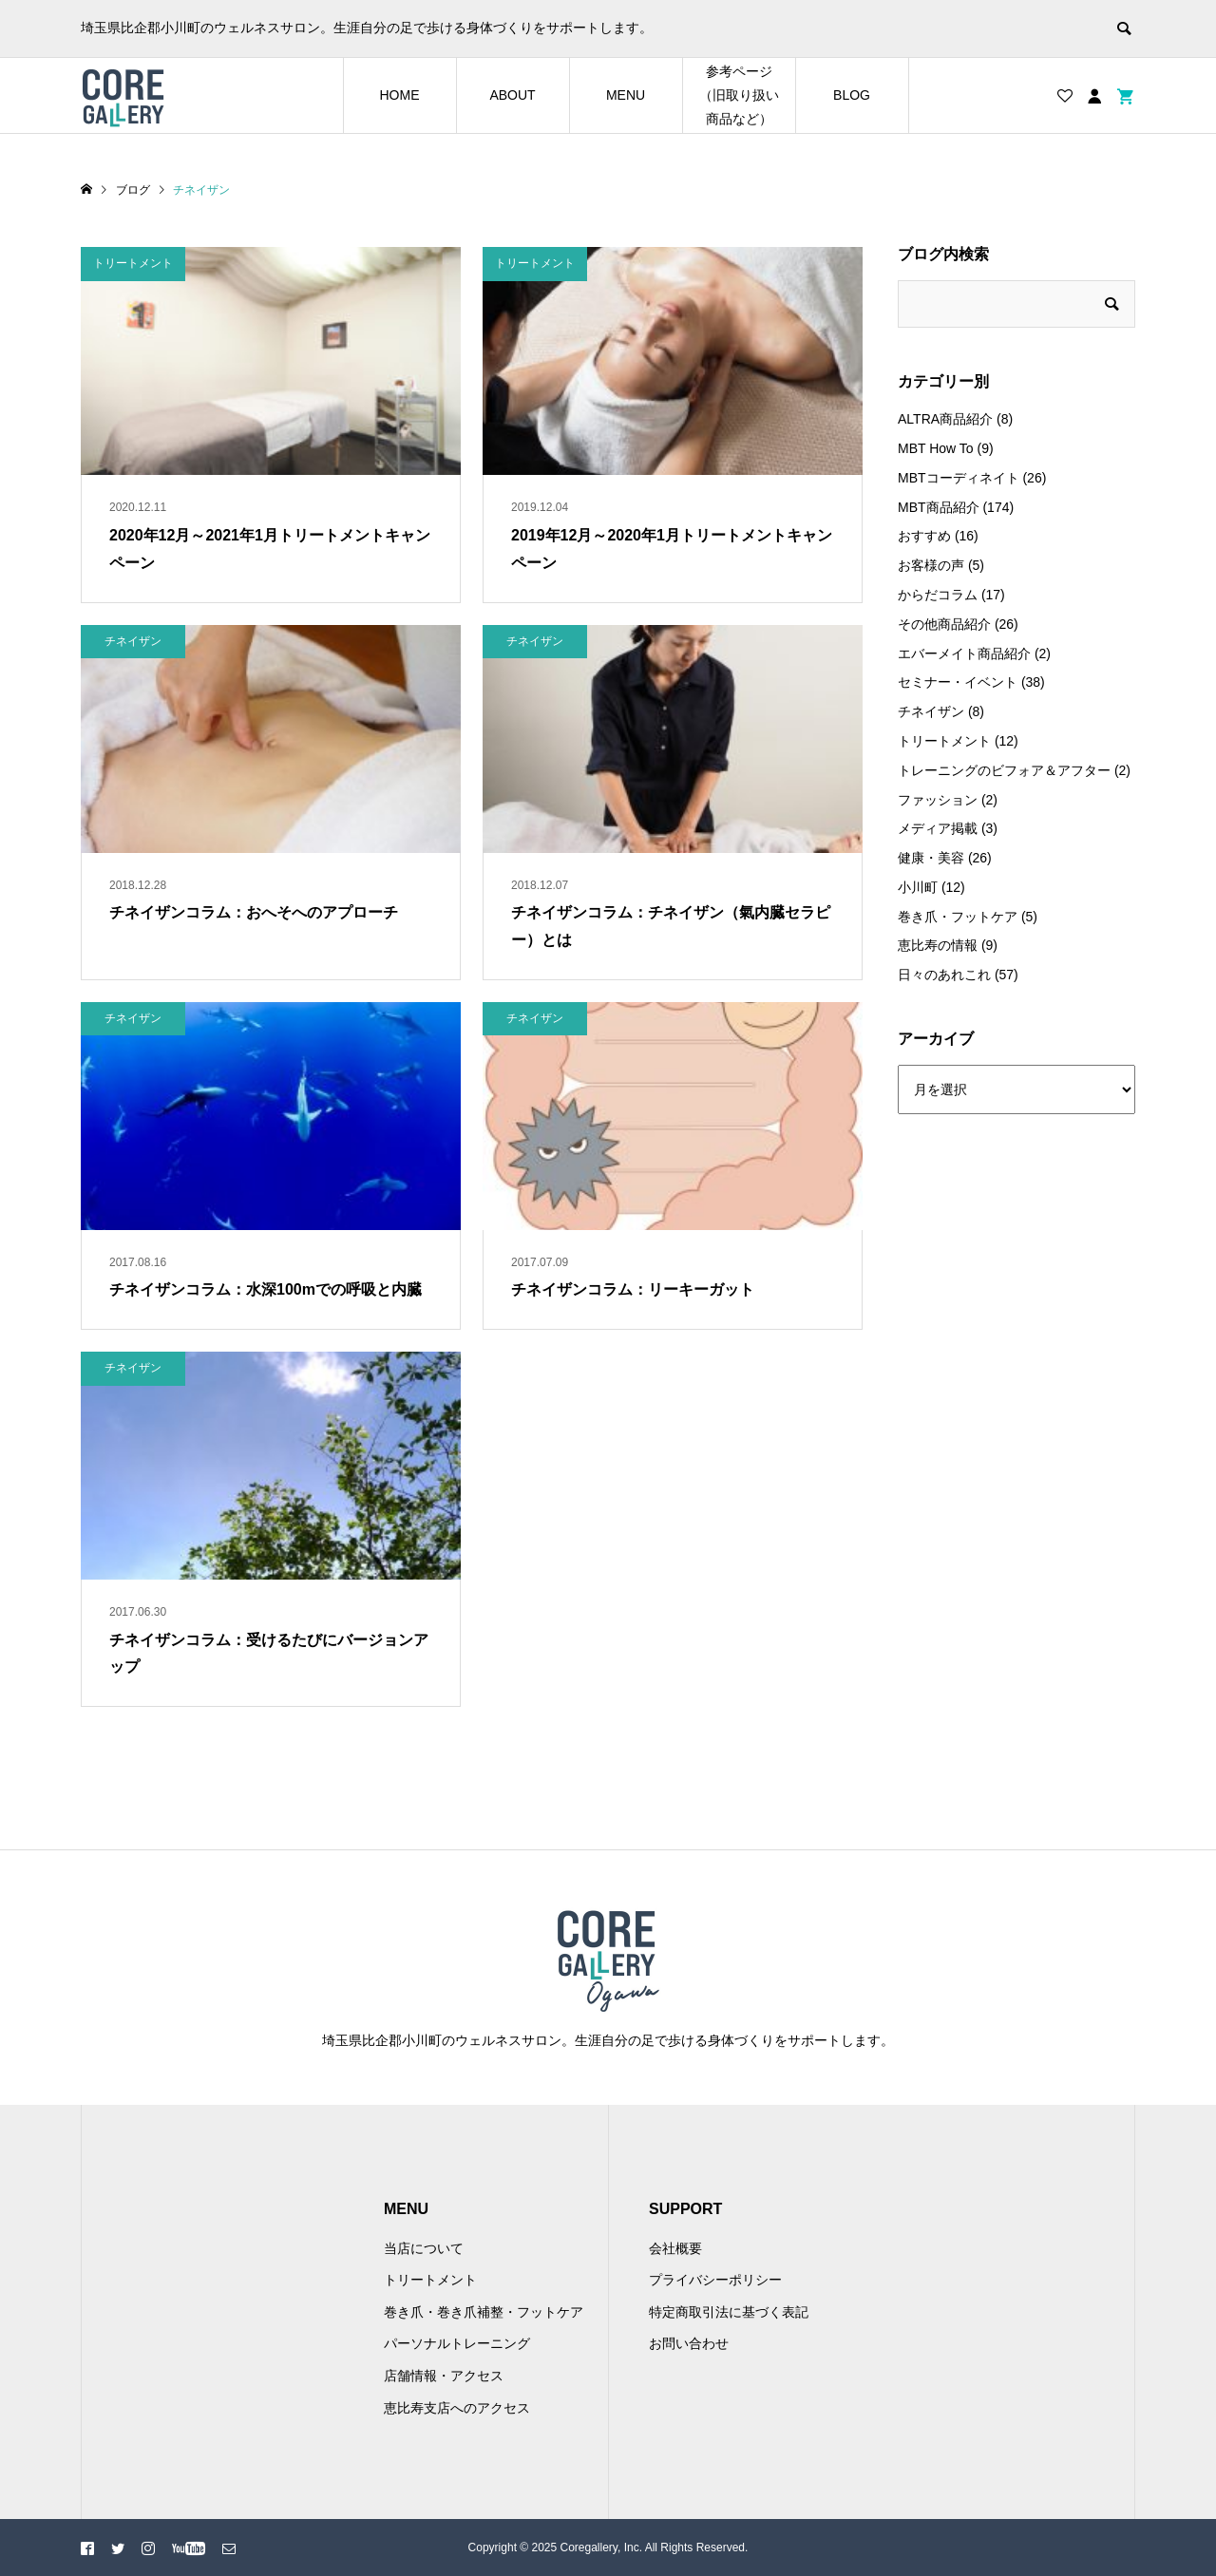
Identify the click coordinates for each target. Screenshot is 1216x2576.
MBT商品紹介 (938, 507)
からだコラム (938, 594)
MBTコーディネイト (958, 477)
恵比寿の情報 (938, 945)
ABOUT (512, 95)
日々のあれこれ (944, 974)
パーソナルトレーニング (457, 2343)
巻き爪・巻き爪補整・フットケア (483, 2312)
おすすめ (924, 535)
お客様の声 (931, 565)
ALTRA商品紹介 (945, 418)
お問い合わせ (689, 2343)
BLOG (851, 95)
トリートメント (944, 740)
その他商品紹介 (944, 624)
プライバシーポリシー (715, 2279)
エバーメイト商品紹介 (964, 653)
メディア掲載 (938, 828)
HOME (400, 95)
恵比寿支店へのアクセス (457, 2407)
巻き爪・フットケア (957, 916)
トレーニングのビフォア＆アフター (1004, 770)
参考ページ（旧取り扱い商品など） (739, 95)
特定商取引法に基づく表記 (728, 2312)
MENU (625, 95)
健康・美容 (931, 857)
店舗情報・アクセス (444, 2375)
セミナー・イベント (957, 682)
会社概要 (675, 2248)
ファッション (938, 799)
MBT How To (936, 448)
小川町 (918, 887)
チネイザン (931, 711)
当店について (424, 2248)
